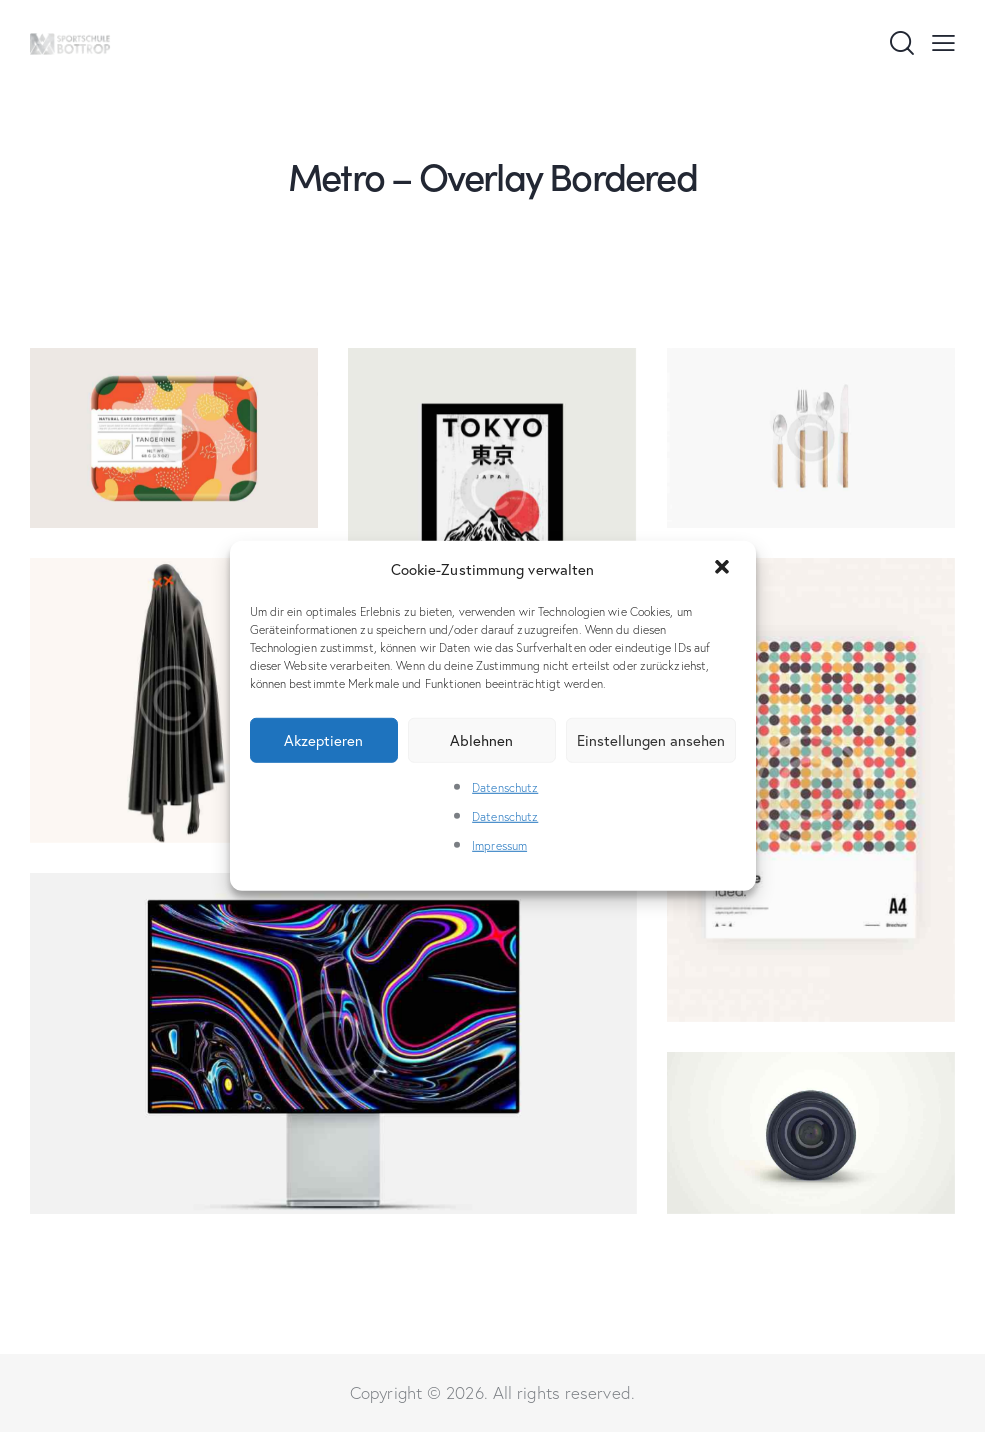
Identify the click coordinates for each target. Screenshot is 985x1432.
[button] (724, 569)
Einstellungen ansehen (651, 740)
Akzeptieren (323, 740)
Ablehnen (481, 740)
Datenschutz (505, 787)
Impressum (499, 844)
